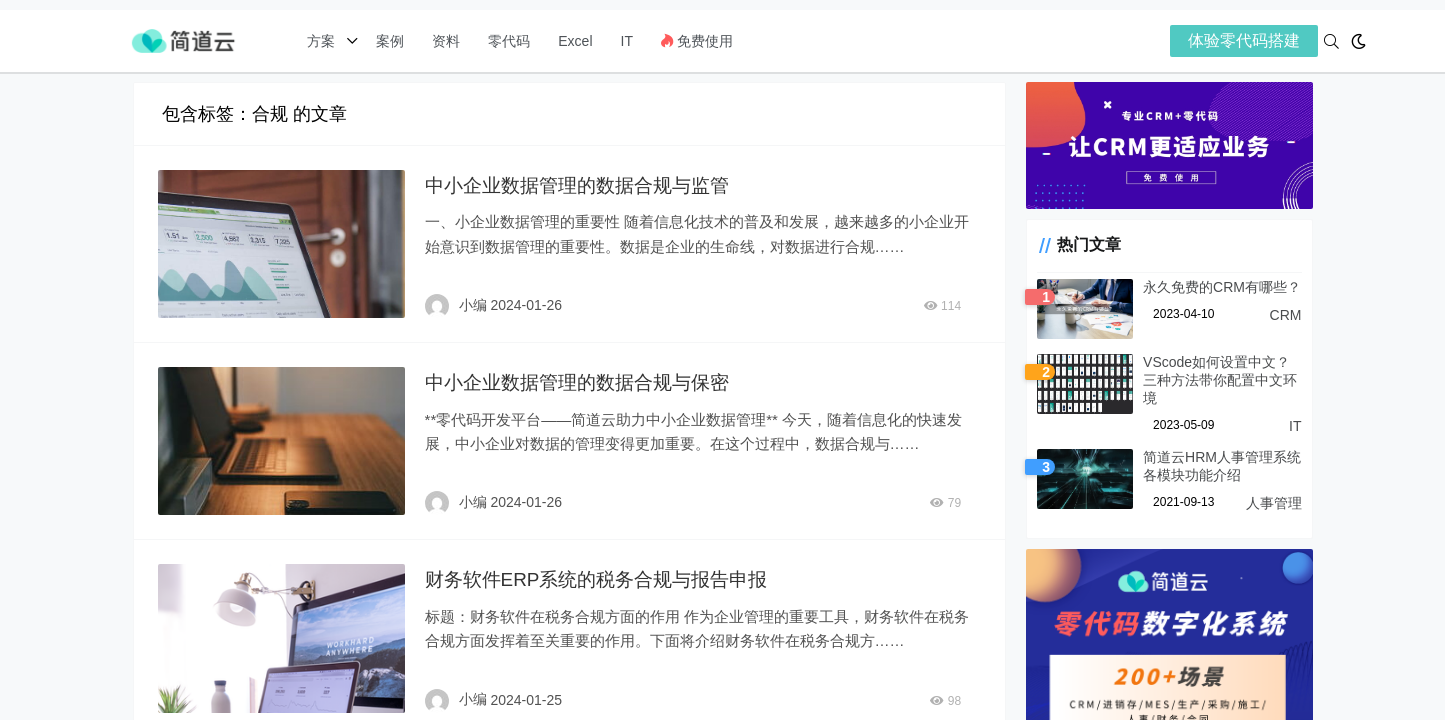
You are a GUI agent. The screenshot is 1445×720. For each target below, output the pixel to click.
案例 (388, 41)
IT (627, 41)
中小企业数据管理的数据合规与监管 (580, 185)
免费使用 (697, 41)
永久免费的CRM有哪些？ (1207, 294)
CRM (1286, 322)
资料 (446, 41)
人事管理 (1274, 492)
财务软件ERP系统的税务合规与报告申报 (600, 574)
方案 (323, 41)
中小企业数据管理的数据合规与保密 (580, 380)
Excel (575, 41)
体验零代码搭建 (1244, 40)
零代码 (509, 41)
